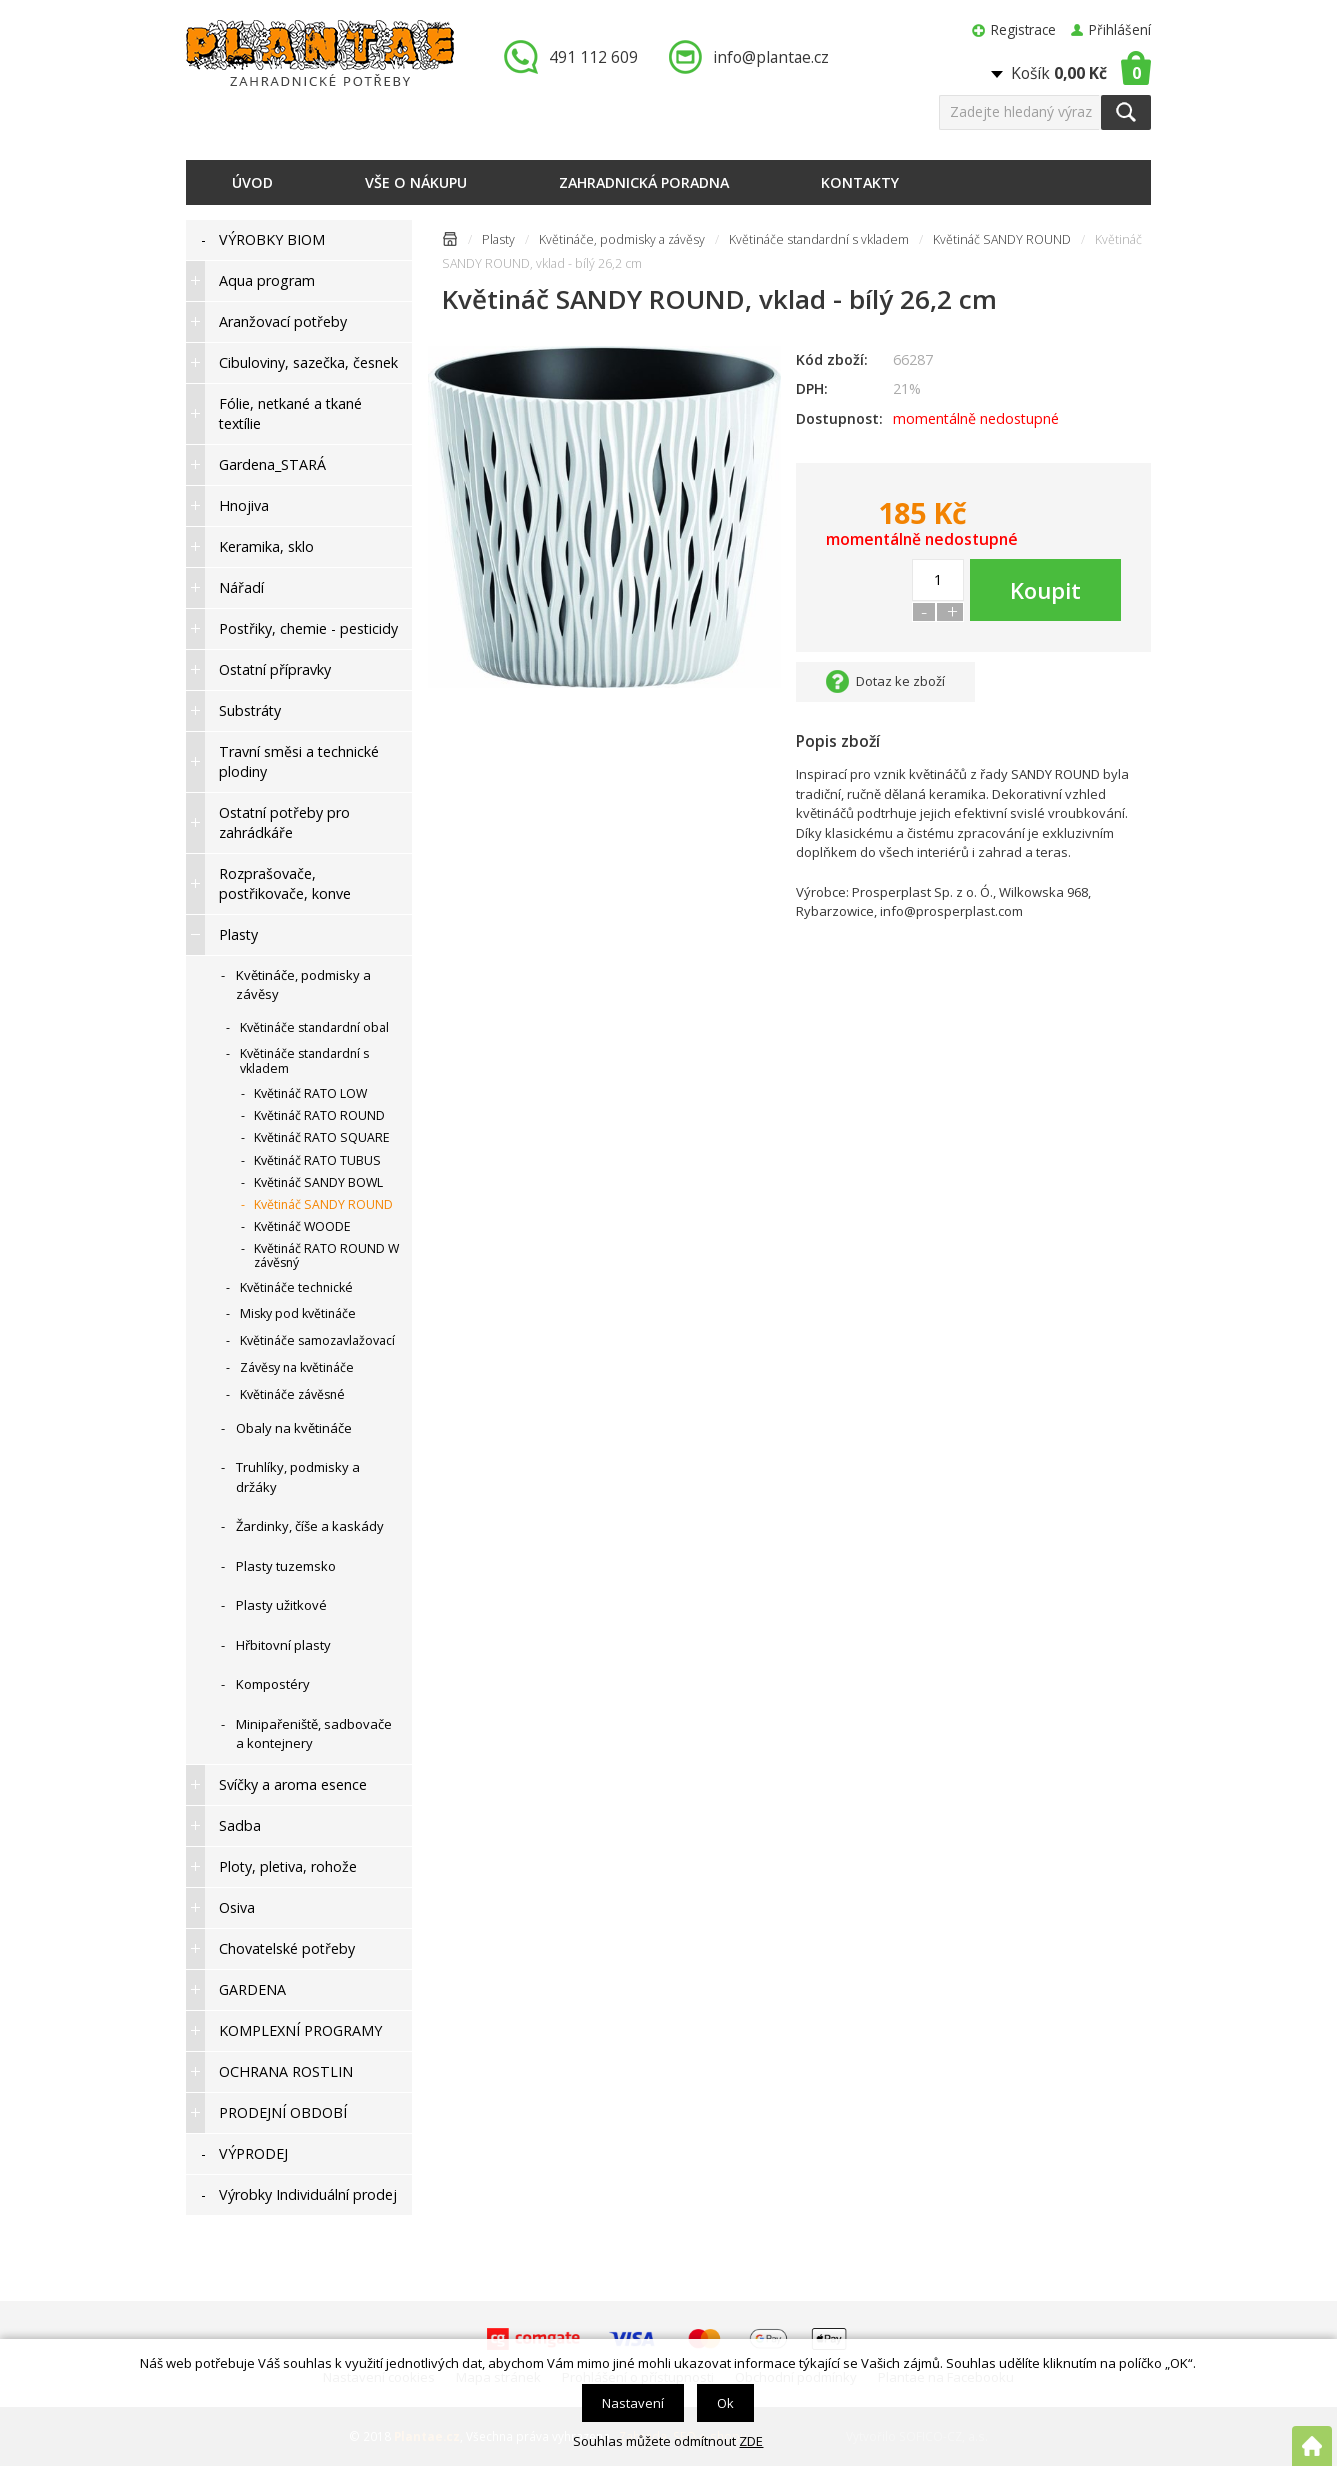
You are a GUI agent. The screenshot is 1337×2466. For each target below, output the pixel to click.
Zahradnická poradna (644, 182)
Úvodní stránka (450, 242)
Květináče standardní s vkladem (819, 239)
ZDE (751, 2441)
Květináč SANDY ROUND (1002, 239)
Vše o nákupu (416, 182)
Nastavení (633, 2403)
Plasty (498, 239)
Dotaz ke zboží (900, 681)
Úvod (252, 182)
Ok (725, 2403)
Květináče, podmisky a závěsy (622, 239)
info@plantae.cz (771, 57)
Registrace (1023, 29)
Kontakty (860, 182)
